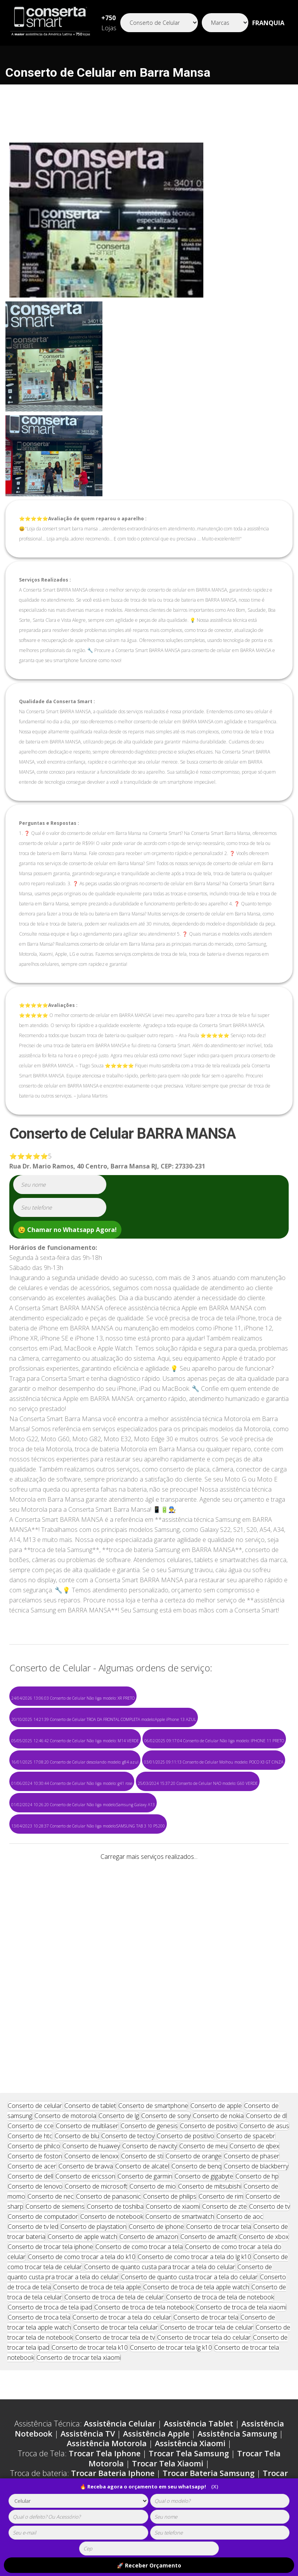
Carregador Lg (243, 2371)
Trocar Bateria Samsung (209, 2322)
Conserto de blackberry (256, 2015)
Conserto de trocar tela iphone (50, 2095)
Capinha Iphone (38, 2381)
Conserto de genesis (149, 1974)
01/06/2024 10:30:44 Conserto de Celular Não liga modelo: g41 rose (71, 1783)
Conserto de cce (31, 1974)
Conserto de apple (216, 1954)
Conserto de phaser (251, 2005)
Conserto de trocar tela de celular (206, 2176)
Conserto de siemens (55, 2055)
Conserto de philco (34, 1995)
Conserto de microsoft (96, 2035)
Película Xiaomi (154, 2411)
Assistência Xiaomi (190, 2292)
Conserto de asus (264, 1974)
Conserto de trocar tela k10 (90, 2196)
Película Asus (216, 2411)
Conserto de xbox (264, 2085)
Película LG (269, 2411)
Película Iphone (223, 2401)
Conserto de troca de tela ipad (50, 2156)
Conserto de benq (197, 2015)
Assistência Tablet (198, 2272)
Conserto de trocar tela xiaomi (78, 2206)
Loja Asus (268, 2342)
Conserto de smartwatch (180, 2065)
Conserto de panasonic (108, 2045)
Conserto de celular (35, 1954)
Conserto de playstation (93, 2075)
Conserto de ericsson (85, 2025)
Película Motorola (84, 2411)
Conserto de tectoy (127, 1985)
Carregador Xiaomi (101, 2371)
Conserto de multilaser (87, 1974)
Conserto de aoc (240, 2065)
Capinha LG (108, 2391)
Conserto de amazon (149, 2085)
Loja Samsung (102, 2342)
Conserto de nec (51, 2045)
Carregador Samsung (183, 2362)
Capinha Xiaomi (260, 2381)
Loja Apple (48, 2342)
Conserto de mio (153, 2035)
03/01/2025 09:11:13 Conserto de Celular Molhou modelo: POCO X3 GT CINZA (213, 1762)
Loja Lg (149, 2352)
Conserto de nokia (218, 1964)
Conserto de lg (119, 1964)
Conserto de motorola (65, 1964)
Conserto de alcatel (142, 2015)
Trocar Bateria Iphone (112, 2322)
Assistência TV (88, 2282)
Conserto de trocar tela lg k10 (171, 2196)
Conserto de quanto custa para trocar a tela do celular (159, 2115)
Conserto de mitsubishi (209, 2035)
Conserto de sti (142, 2005)
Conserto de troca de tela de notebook (220, 2146)
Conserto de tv (269, 2055)
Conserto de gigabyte (204, 2025)
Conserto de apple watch (82, 2085)
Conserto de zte (224, 2055)
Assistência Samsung (237, 2282)
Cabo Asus (127, 2401)
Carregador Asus (176, 2371)
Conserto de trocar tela (218, 2075)
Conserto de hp (257, 2025)
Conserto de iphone (156, 2075)
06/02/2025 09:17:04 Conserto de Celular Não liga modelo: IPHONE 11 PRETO (214, 1740)
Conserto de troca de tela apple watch (196, 2136)
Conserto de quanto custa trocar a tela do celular (189, 2126)
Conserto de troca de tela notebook (144, 2156)
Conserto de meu (203, 1995)
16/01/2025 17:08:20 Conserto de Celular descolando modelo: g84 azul (75, 1762)
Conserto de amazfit (208, 2085)
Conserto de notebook (111, 2065)
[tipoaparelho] (78, 2501)
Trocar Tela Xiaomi (167, 2312)
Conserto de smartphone (153, 1954)
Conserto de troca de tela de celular (114, 2146)
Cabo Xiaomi (75, 2401)
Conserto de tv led (33, 2075)
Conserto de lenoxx (91, 2005)
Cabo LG (170, 2401)
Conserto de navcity (149, 1995)
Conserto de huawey (91, 1995)
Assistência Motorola (107, 2292)
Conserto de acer (32, 2015)
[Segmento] (159, 22)
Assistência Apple (156, 2282)
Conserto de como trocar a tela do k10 (81, 2105)
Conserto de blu (77, 1985)
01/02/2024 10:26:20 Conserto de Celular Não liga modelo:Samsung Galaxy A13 (83, 1804)
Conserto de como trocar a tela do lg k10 (194, 2105)
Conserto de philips (169, 2045)
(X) (214, 2486)
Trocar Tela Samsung (189, 2302)
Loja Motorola (163, 2342)
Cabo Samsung (222, 2391)
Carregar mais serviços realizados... (149, 1856)
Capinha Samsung (110, 2381)
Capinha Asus (52, 2391)
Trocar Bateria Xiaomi (182, 2332)
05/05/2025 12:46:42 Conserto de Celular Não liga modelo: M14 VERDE (75, 1740)
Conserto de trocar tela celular (115, 2176)
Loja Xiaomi (220, 2342)
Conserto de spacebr (246, 1985)
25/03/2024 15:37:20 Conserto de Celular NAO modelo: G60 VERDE (198, 1783)
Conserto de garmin (145, 2025)
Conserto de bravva (86, 2015)
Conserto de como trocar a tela (139, 2095)
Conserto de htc (30, 1985)
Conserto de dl (266, 1964)
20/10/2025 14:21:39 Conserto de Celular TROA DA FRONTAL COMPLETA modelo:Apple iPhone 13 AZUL (103, 1719)
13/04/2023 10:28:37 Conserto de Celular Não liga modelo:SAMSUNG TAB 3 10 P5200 (88, 1826)
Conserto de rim (221, 2045)
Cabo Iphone (162, 2391)
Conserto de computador (43, 2065)
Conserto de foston (35, 2005)
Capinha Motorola (187, 2381)
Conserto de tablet (90, 1954)
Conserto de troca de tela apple (97, 2136)
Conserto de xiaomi (173, 2055)
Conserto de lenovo (35, 2035)
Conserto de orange (194, 2005)
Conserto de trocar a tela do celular (122, 2166)
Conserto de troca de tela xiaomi (241, 2156)
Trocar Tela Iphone (104, 2302)
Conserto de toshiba (115, 2055)
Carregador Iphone (99, 2362)
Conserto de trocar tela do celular (204, 2186)
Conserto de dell (30, 2025)
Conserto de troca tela (39, 2166)
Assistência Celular (120, 2272)
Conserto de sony (166, 1964)
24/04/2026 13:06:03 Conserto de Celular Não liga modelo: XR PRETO (73, 1698)
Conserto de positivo (208, 1974)
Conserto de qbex (254, 1995)
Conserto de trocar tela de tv (115, 2186)
